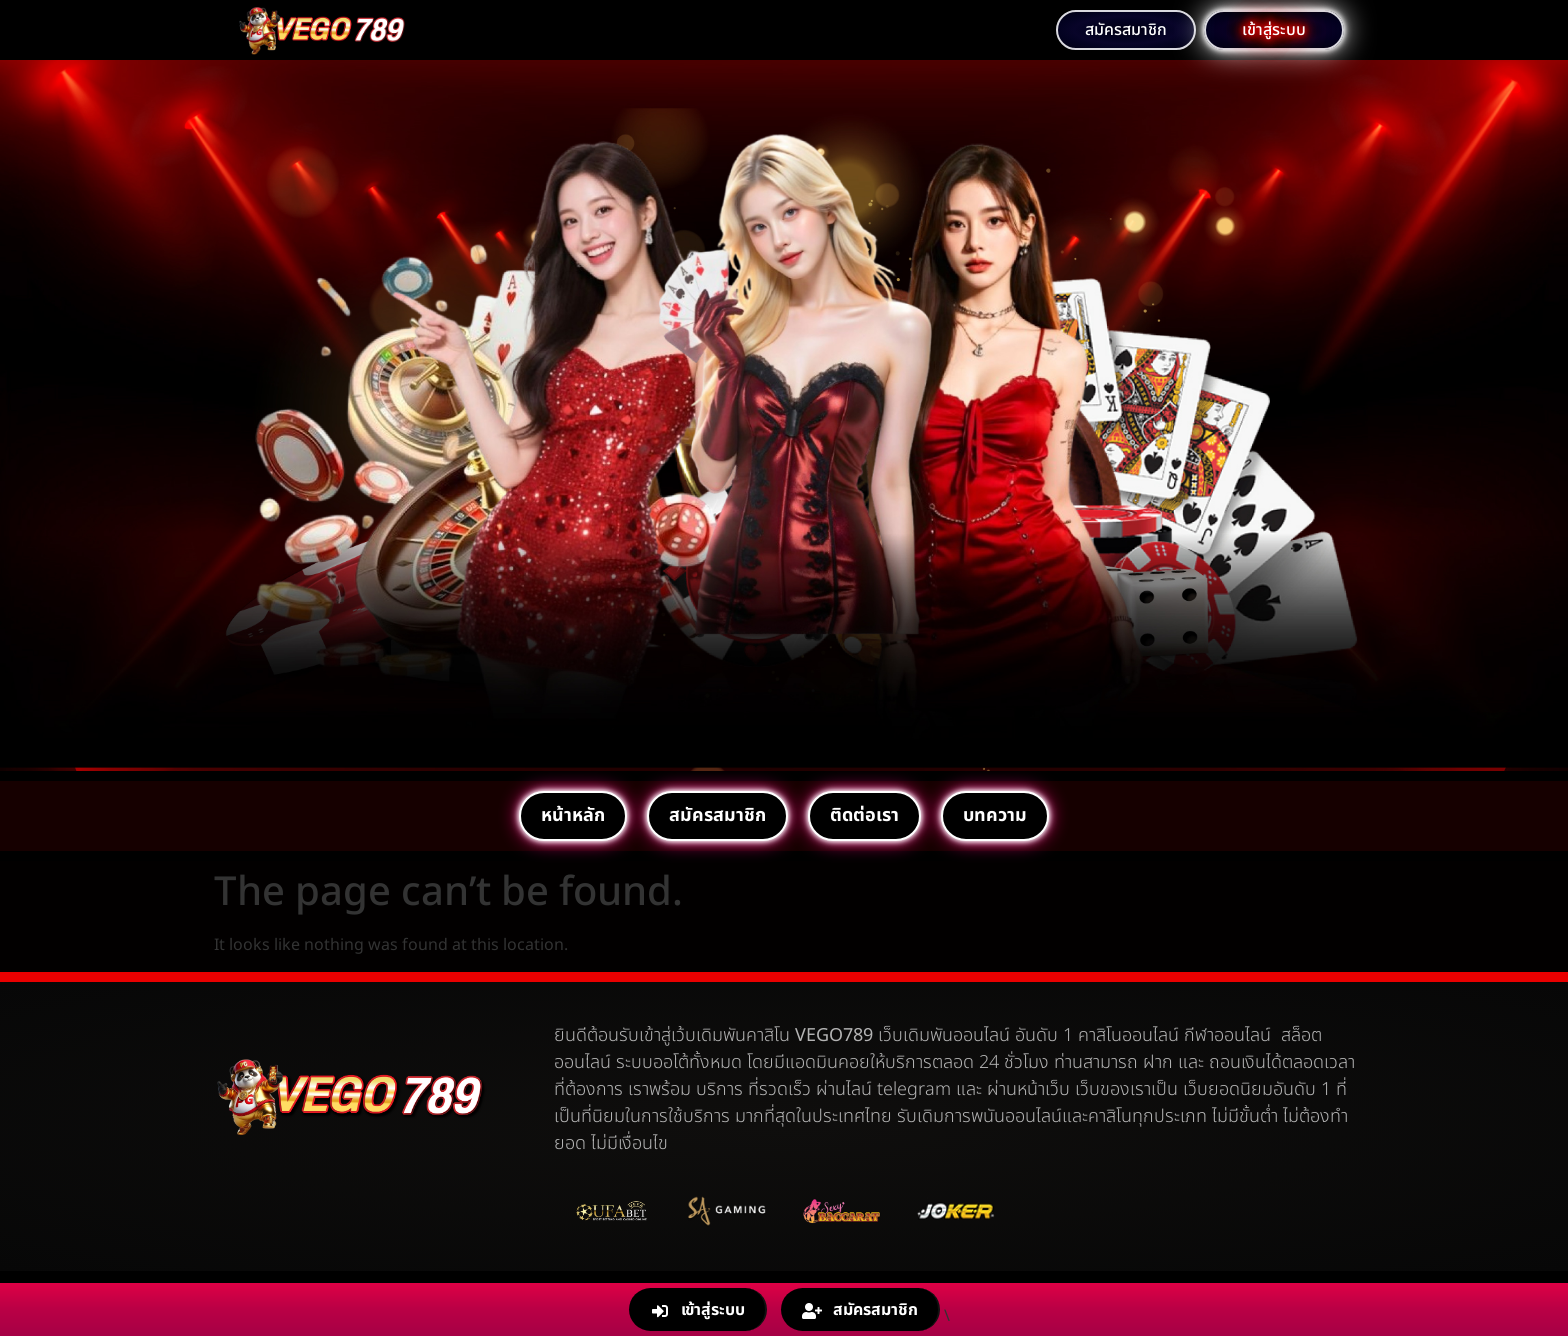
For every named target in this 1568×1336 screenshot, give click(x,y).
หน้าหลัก (573, 815)
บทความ (995, 815)
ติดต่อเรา (864, 815)
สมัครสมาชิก (717, 815)
